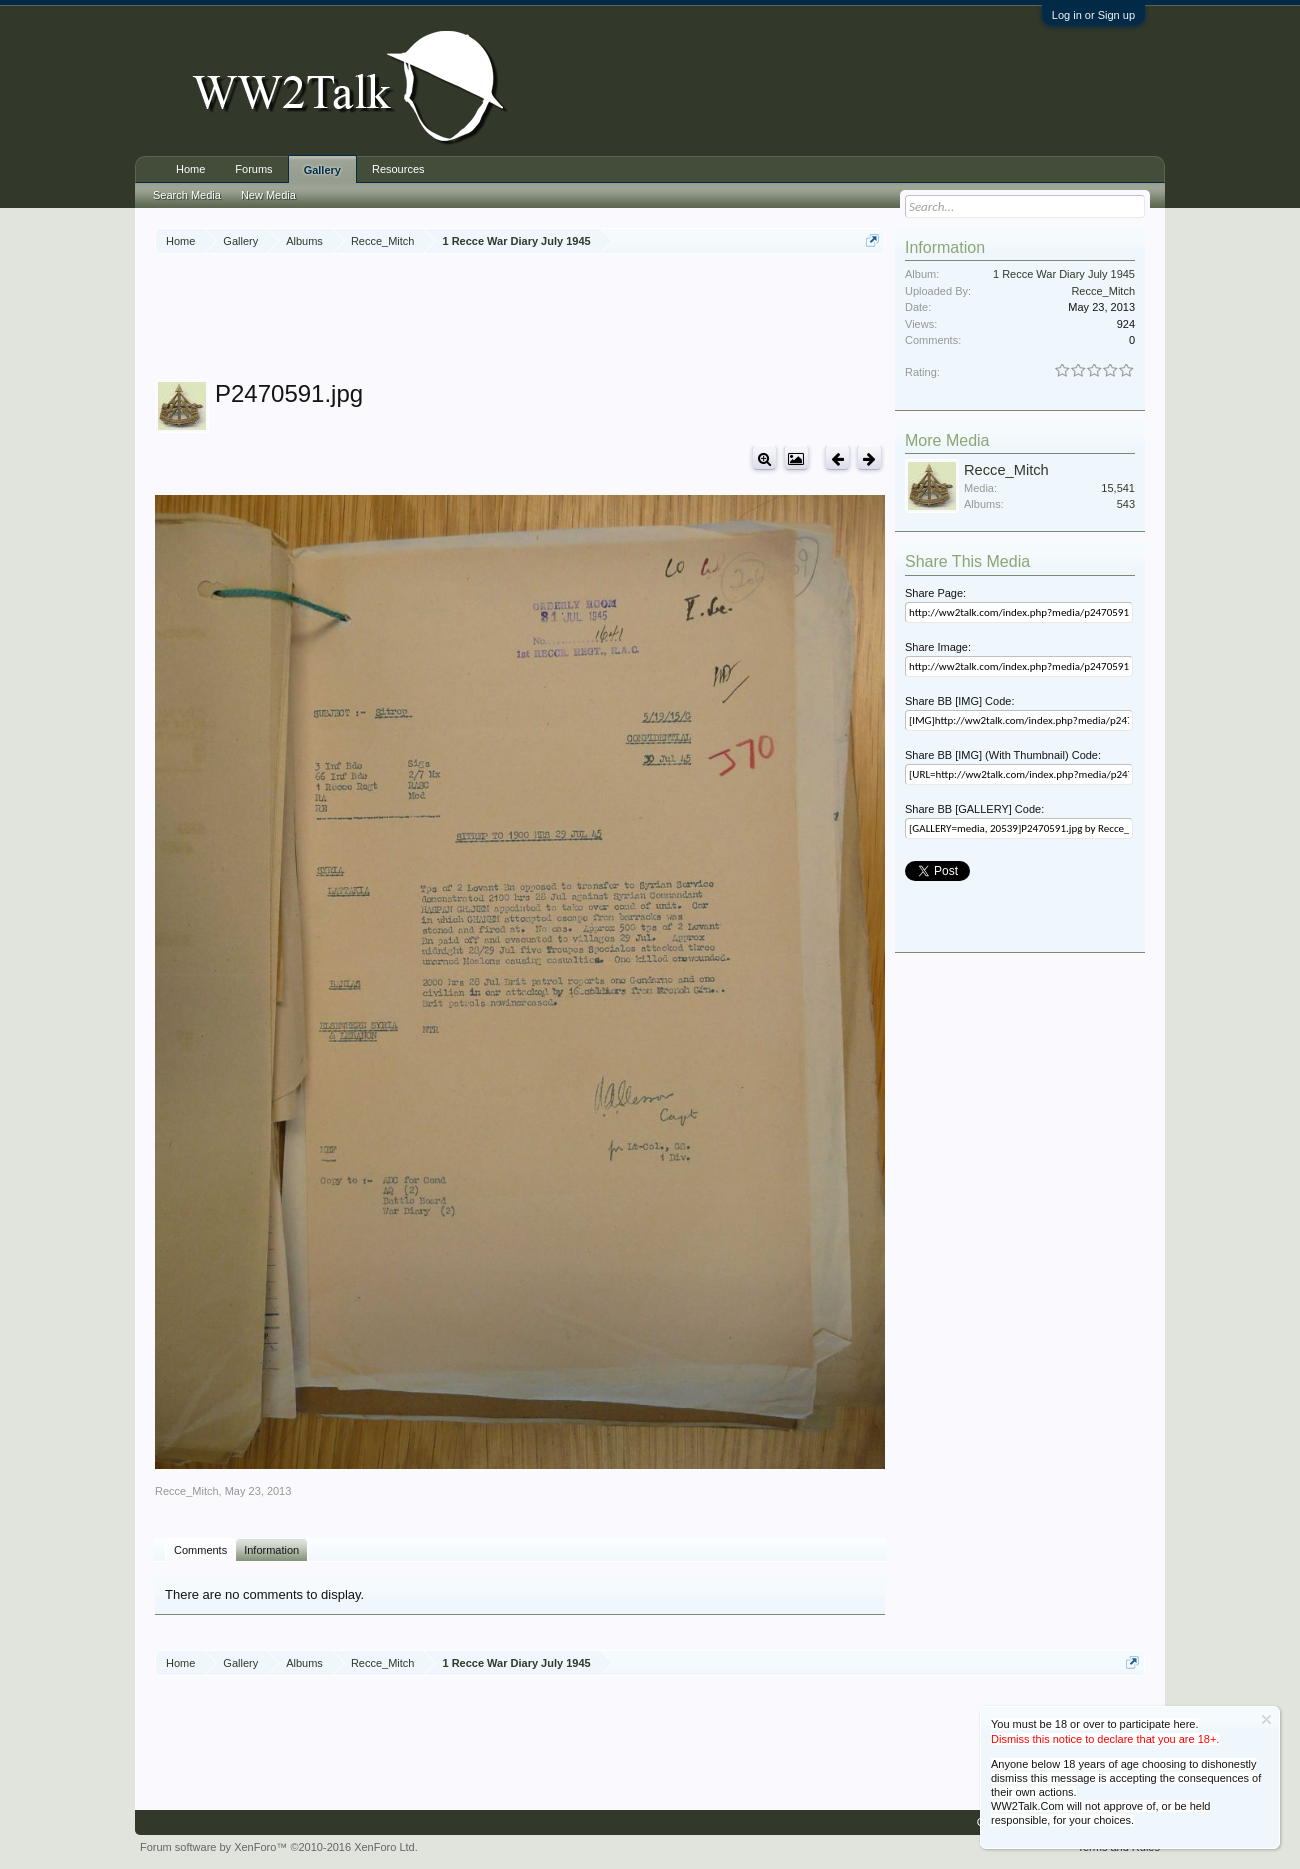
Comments (200, 1550)
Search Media (187, 195)
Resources (398, 169)
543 (1126, 504)
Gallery (322, 170)
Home (190, 169)
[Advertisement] (520, 319)
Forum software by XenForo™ (279, 1847)
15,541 (1118, 488)
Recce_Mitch (187, 1491)
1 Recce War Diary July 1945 (1064, 274)
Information (271, 1550)
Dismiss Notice (1266, 1719)
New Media (268, 195)
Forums (253, 169)
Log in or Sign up (1093, 15)
